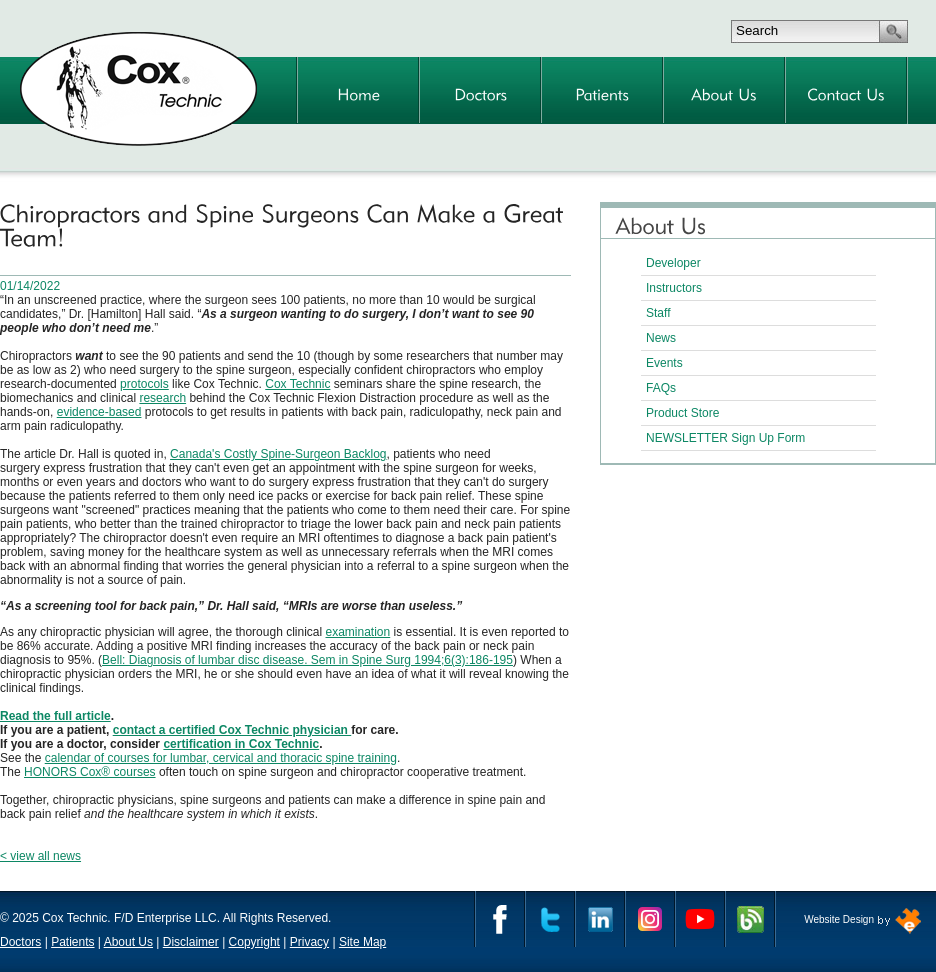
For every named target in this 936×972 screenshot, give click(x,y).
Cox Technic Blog (750, 919)
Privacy (309, 942)
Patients (72, 942)
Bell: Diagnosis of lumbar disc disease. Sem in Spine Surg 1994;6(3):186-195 (307, 660)
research (162, 398)
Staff (658, 313)
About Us (128, 942)
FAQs (661, 388)
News (661, 338)
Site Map (362, 942)
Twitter (550, 919)
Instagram (650, 919)
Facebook (500, 919)
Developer (673, 263)
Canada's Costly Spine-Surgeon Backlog (278, 454)
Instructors (674, 288)
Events (664, 363)
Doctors (20, 942)
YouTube (700, 919)
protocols (144, 384)
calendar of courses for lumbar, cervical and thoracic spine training (221, 758)
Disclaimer (191, 942)
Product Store (682, 413)
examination (358, 632)
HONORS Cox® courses (90, 772)
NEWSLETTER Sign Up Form (725, 438)
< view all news (40, 856)
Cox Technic (297, 384)
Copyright (254, 942)
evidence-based (99, 412)
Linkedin (600, 919)
